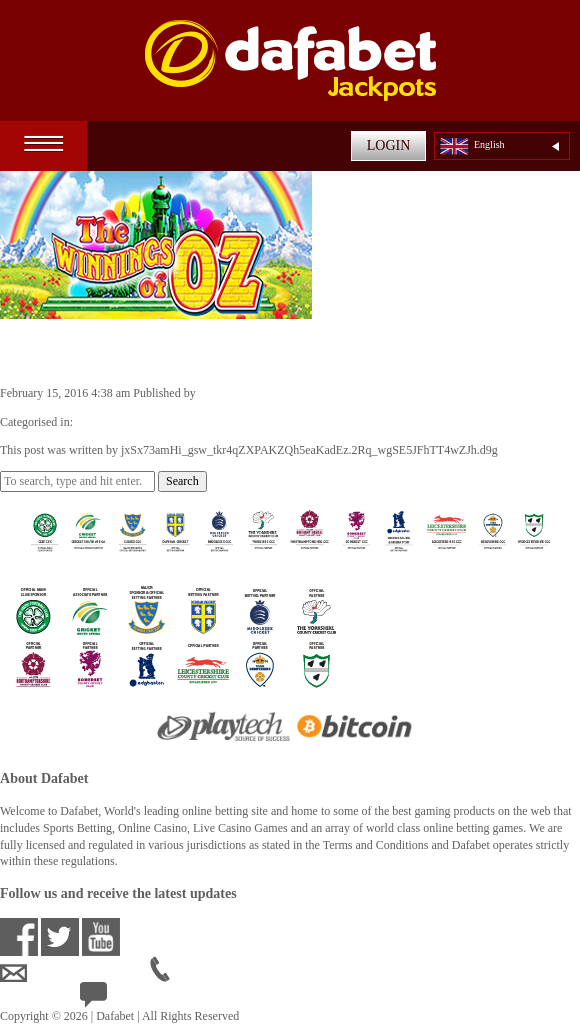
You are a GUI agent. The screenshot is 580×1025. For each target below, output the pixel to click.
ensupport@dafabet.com (75, 973)
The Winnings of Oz (102, 351)
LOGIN (389, 145)
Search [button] (182, 481)
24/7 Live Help (131, 999)
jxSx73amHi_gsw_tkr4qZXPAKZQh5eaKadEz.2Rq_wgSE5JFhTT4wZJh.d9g (387, 393)
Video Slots (104, 422)
